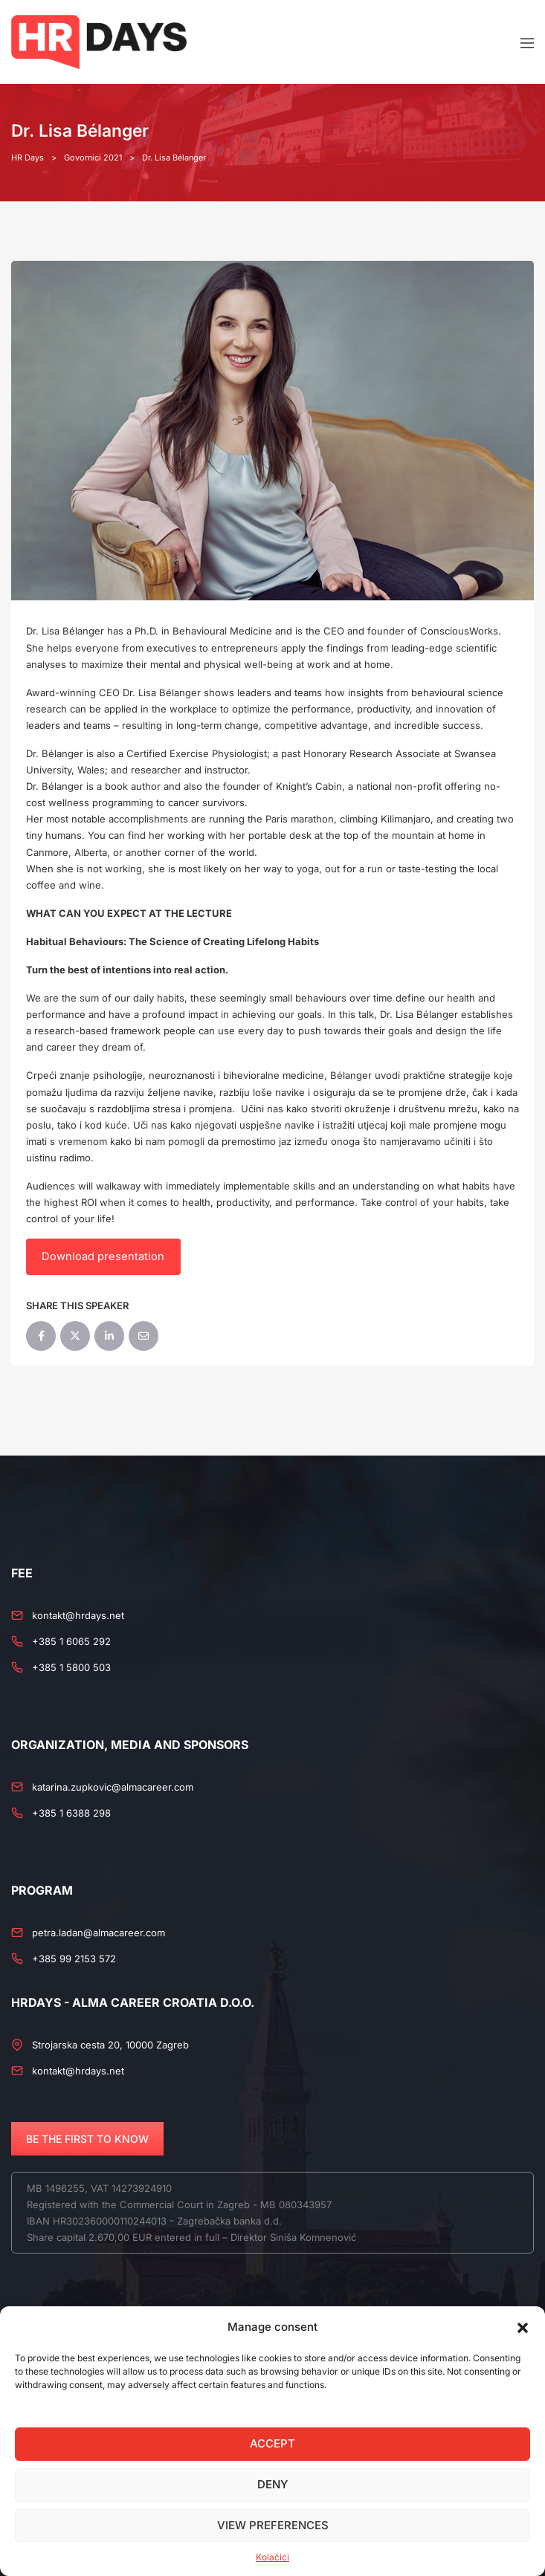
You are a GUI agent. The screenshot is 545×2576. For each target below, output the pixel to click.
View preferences (273, 2525)
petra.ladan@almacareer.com (98, 1933)
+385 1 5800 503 (71, 1667)
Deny (272, 2484)
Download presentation (103, 1256)
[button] (522, 2327)
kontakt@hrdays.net (78, 1615)
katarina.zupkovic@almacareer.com (112, 1787)
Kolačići (272, 2557)
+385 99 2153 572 (74, 1959)
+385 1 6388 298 (71, 1813)
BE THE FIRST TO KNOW (87, 2138)
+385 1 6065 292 (71, 1641)
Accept (272, 2443)
